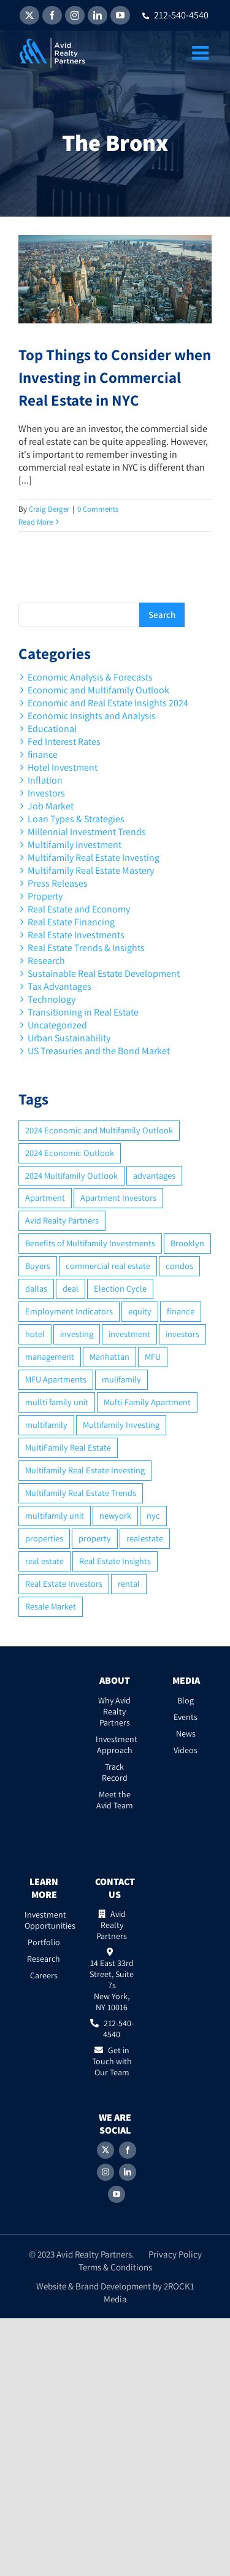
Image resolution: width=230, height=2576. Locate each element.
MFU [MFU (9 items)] (153, 1356)
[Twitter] (105, 2150)
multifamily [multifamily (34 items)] (46, 1424)
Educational (52, 728)
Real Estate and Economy (79, 909)
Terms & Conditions (115, 2267)
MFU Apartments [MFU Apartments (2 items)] (55, 1379)
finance (43, 754)
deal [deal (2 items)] (71, 1288)
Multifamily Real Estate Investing (93, 857)
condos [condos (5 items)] (179, 1265)
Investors (46, 793)
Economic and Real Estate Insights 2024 (108, 702)
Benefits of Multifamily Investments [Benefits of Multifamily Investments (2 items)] (90, 1243)
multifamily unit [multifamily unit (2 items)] (54, 1515)
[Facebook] (127, 2150)
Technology (51, 999)
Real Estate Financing (71, 922)
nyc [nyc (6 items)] (153, 1515)
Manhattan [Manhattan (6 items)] (109, 1356)
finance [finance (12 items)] (180, 1311)
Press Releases (58, 883)
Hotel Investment (63, 767)
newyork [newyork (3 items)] (115, 1515)
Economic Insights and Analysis (92, 715)
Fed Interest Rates (64, 741)
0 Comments (97, 509)
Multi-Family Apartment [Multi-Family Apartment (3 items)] (147, 1402)
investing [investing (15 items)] (76, 1334)
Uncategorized (57, 1025)
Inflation (45, 780)
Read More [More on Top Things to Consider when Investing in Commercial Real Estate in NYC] (35, 522)
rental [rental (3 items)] (129, 1583)
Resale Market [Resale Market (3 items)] (50, 1606)
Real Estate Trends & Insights (86, 947)
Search (161, 614)
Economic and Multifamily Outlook (98, 690)
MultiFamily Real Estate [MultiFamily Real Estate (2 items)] (68, 1447)
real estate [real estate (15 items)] (44, 1561)
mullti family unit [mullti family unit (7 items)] (56, 1402)
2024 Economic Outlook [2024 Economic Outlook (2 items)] (69, 1153)
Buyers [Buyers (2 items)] (37, 1265)
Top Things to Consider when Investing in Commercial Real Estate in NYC (114, 377)
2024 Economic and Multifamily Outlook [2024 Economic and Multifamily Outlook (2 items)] (99, 1130)
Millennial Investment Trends (87, 831)
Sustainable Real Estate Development (104, 973)
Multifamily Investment (74, 844)
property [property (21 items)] (95, 1538)
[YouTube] (116, 2194)
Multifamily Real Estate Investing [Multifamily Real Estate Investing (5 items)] (85, 1470)
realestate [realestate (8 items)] (144, 1538)
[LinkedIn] (127, 2172)
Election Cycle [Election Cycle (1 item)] (120, 1288)
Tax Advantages (59, 986)
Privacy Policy (175, 2254)
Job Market (51, 806)
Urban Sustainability (69, 1038)
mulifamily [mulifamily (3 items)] (121, 1379)
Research (46, 960)
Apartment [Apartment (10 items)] (45, 1197)
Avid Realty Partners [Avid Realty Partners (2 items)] (62, 1220)
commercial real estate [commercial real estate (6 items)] (108, 1265)
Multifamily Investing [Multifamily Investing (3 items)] (121, 1424)
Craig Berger (49, 509)
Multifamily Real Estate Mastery (91, 870)
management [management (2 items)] (49, 1356)
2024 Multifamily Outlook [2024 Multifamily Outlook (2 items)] (71, 1175)
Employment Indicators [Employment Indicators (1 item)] (69, 1311)
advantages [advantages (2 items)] (154, 1175)
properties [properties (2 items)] (44, 1538)
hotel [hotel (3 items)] (35, 1334)
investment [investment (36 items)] (129, 1334)
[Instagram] (105, 2172)
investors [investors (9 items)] (182, 1334)
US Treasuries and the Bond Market (99, 1050)
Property (45, 896)
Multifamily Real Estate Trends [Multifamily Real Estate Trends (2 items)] (80, 1492)
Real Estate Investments (76, 934)
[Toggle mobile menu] (202, 53)
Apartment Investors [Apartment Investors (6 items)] (118, 1197)
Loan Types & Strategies (76, 818)
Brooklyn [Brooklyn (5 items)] (187, 1243)
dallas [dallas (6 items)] (36, 1288)
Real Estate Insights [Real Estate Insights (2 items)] (115, 1561)
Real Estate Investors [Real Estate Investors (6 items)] (63, 1583)
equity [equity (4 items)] (139, 1311)
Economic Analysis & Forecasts (90, 677)
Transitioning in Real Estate (83, 1012)
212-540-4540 (175, 15)
